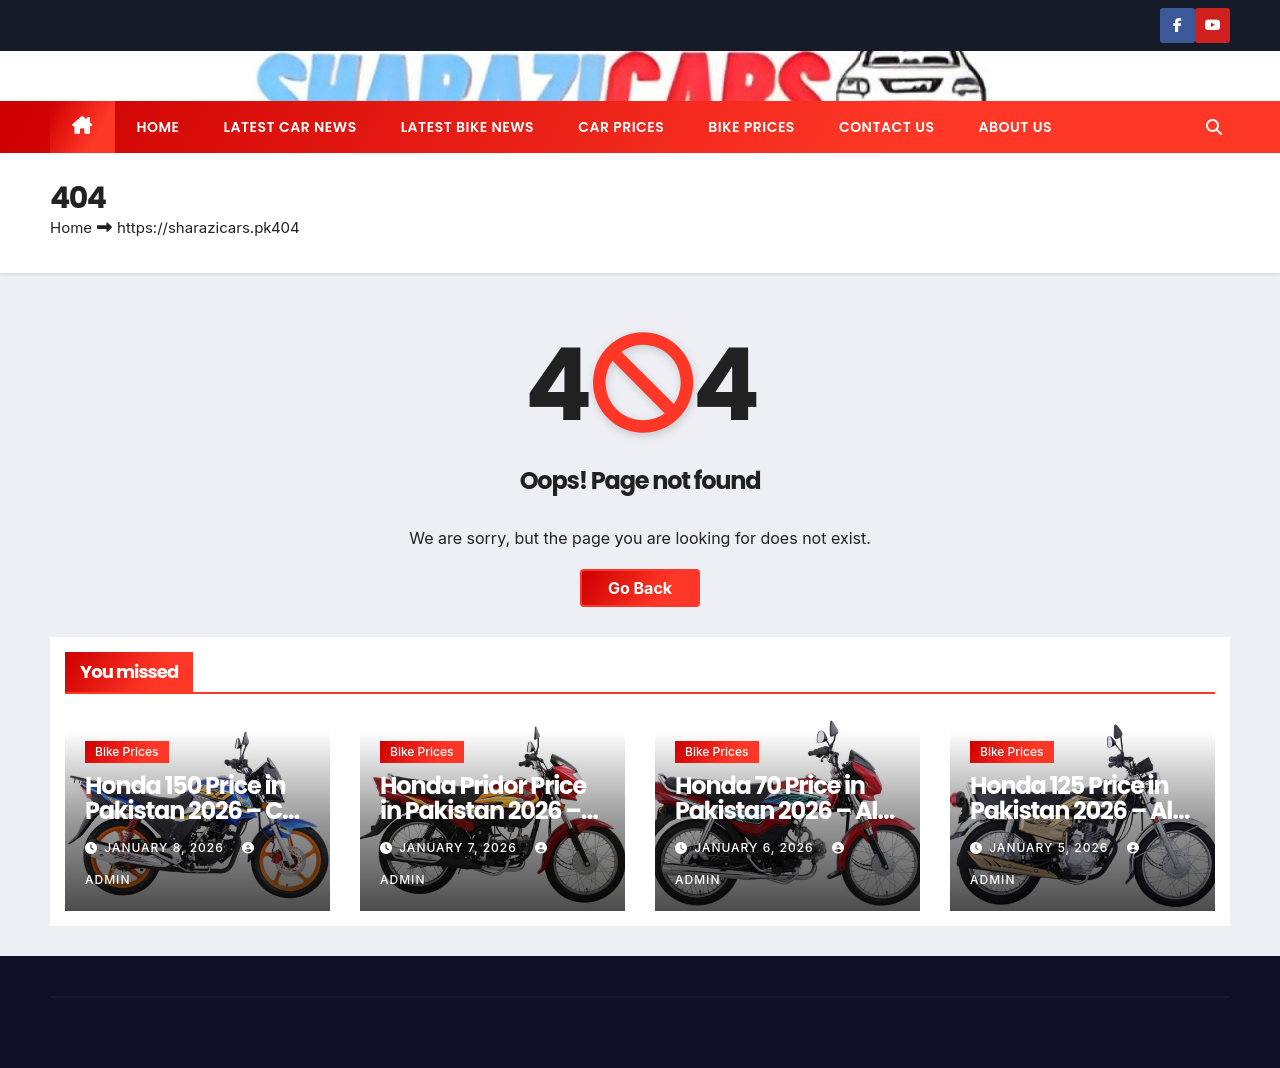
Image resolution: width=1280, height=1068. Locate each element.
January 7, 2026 (460, 847)
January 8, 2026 (166, 847)
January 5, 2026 (1050, 847)
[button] (1214, 127)
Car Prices (621, 127)
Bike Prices (751, 127)
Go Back (640, 588)
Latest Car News (290, 127)
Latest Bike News (467, 127)
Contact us (887, 127)
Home (158, 127)
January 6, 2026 (756, 847)
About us (1014, 127)
